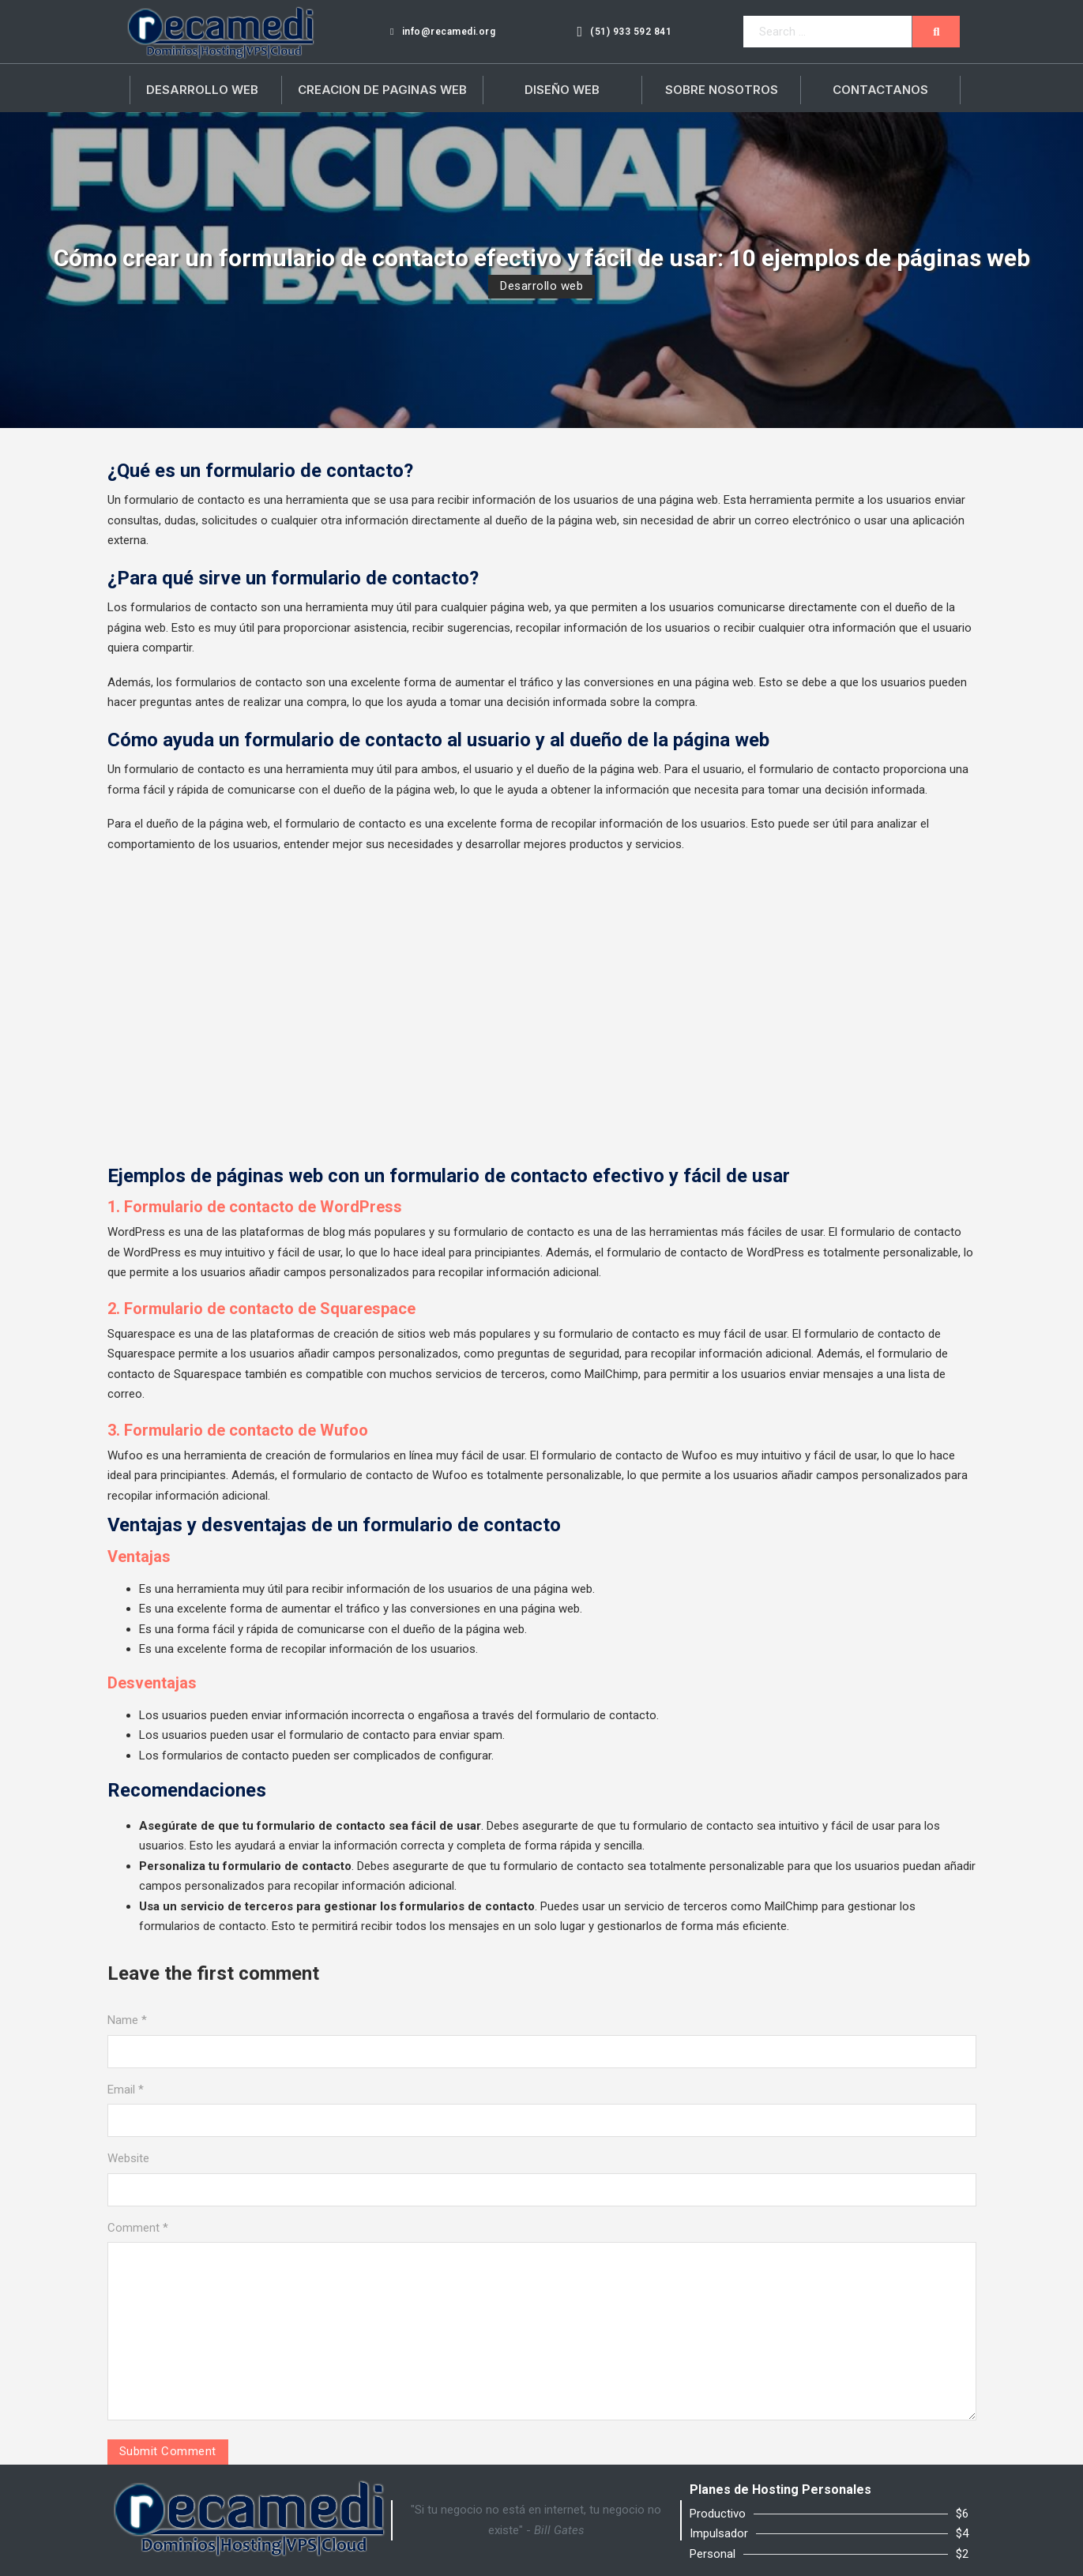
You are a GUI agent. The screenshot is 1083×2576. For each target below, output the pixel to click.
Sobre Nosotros (721, 89)
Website (128, 2158)
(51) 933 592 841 (624, 31)
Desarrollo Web (202, 89)
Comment (137, 2228)
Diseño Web (562, 89)
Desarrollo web (541, 286)
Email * (125, 2089)
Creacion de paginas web (382, 89)
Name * (127, 2020)
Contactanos (880, 89)
